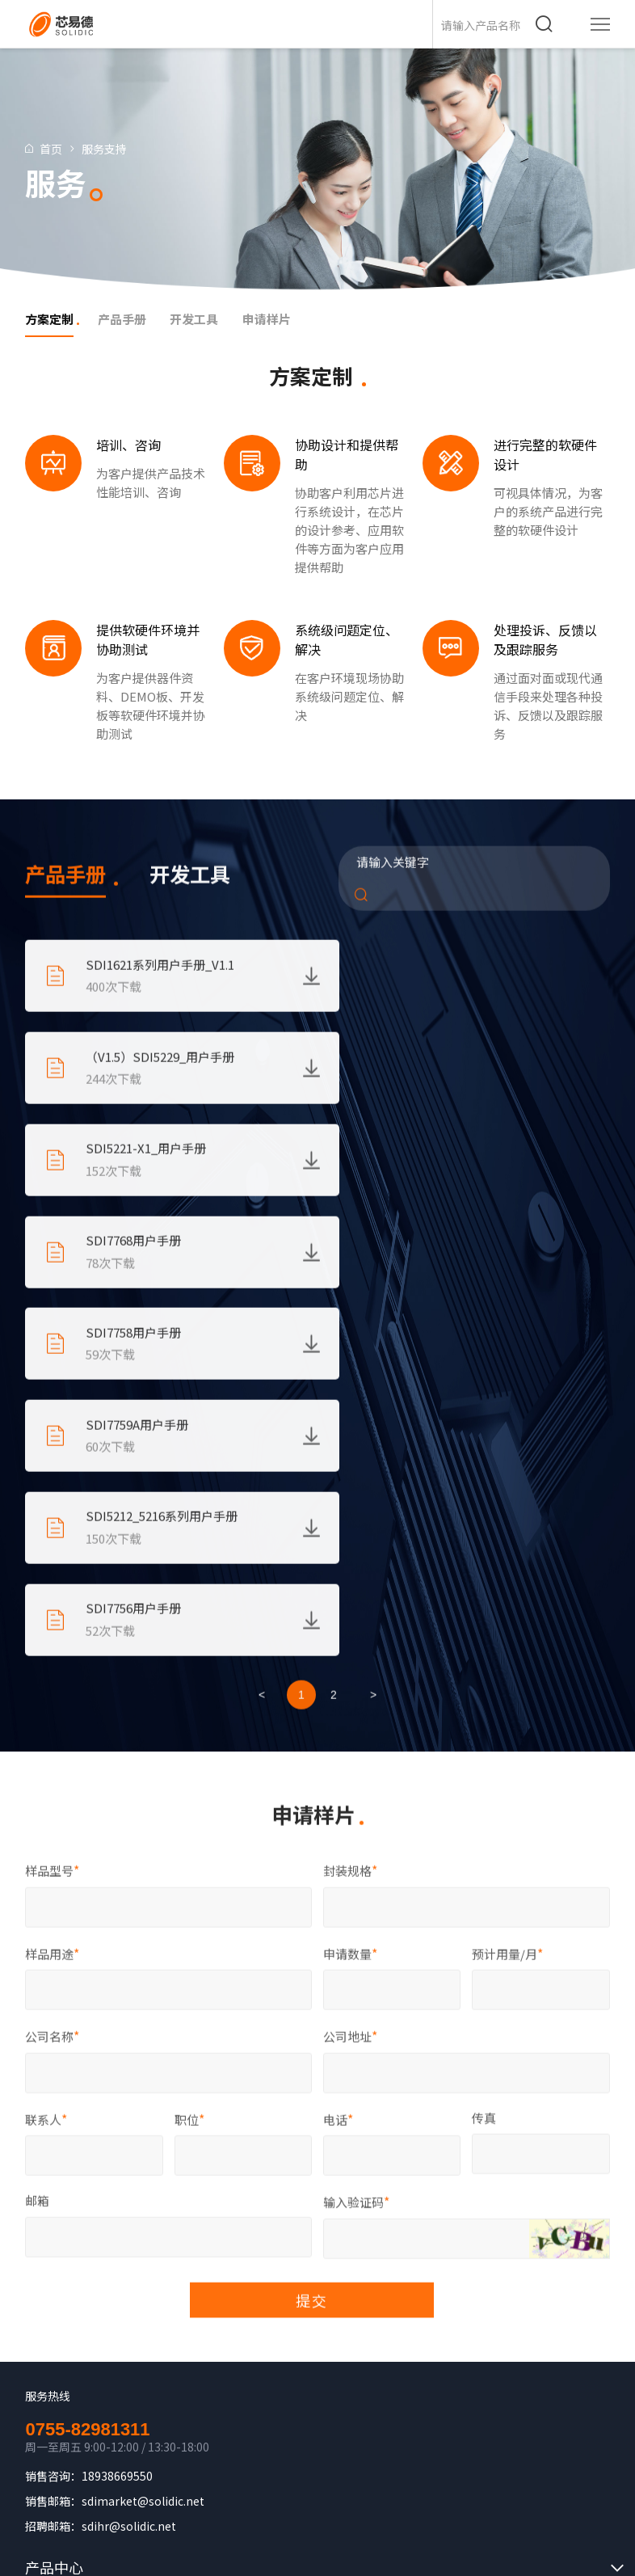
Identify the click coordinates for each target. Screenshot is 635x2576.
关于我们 (54, 2246)
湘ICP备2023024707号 (363, 2491)
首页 (53, 149)
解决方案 (54, 2213)
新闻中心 (54, 2310)
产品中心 (54, 2181)
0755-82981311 (87, 2044)
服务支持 (106, 149)
